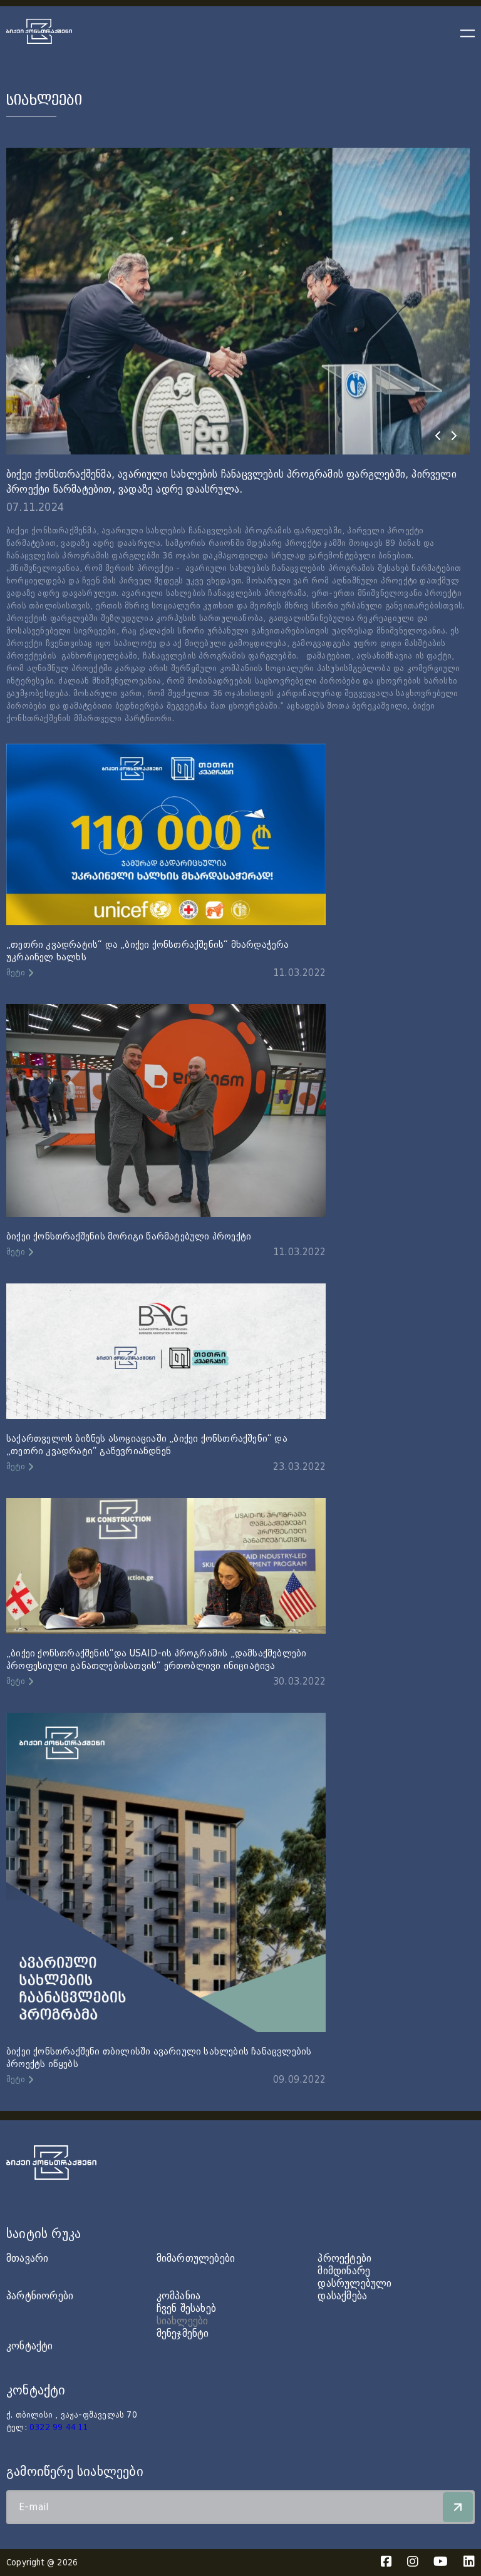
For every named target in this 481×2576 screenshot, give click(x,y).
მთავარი (27, 2258)
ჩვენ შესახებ (186, 2308)
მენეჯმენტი (183, 2333)
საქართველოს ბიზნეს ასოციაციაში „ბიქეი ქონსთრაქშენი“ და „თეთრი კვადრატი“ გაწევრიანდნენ (146, 1445)
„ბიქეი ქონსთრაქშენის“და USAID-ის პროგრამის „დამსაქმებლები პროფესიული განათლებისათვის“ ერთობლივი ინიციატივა (156, 1659)
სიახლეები (183, 2321)
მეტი (15, 972)
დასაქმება (342, 2296)
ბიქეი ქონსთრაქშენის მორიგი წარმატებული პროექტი (128, 1236)
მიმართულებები (196, 2258)
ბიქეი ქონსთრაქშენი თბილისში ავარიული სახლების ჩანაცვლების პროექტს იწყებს (158, 2057)
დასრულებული (354, 2283)
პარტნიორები (39, 2296)
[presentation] (438, 435)
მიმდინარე (344, 2271)
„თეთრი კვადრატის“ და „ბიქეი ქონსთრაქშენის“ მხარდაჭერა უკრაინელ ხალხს (147, 951)
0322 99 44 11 (59, 2427)
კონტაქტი (29, 2346)
